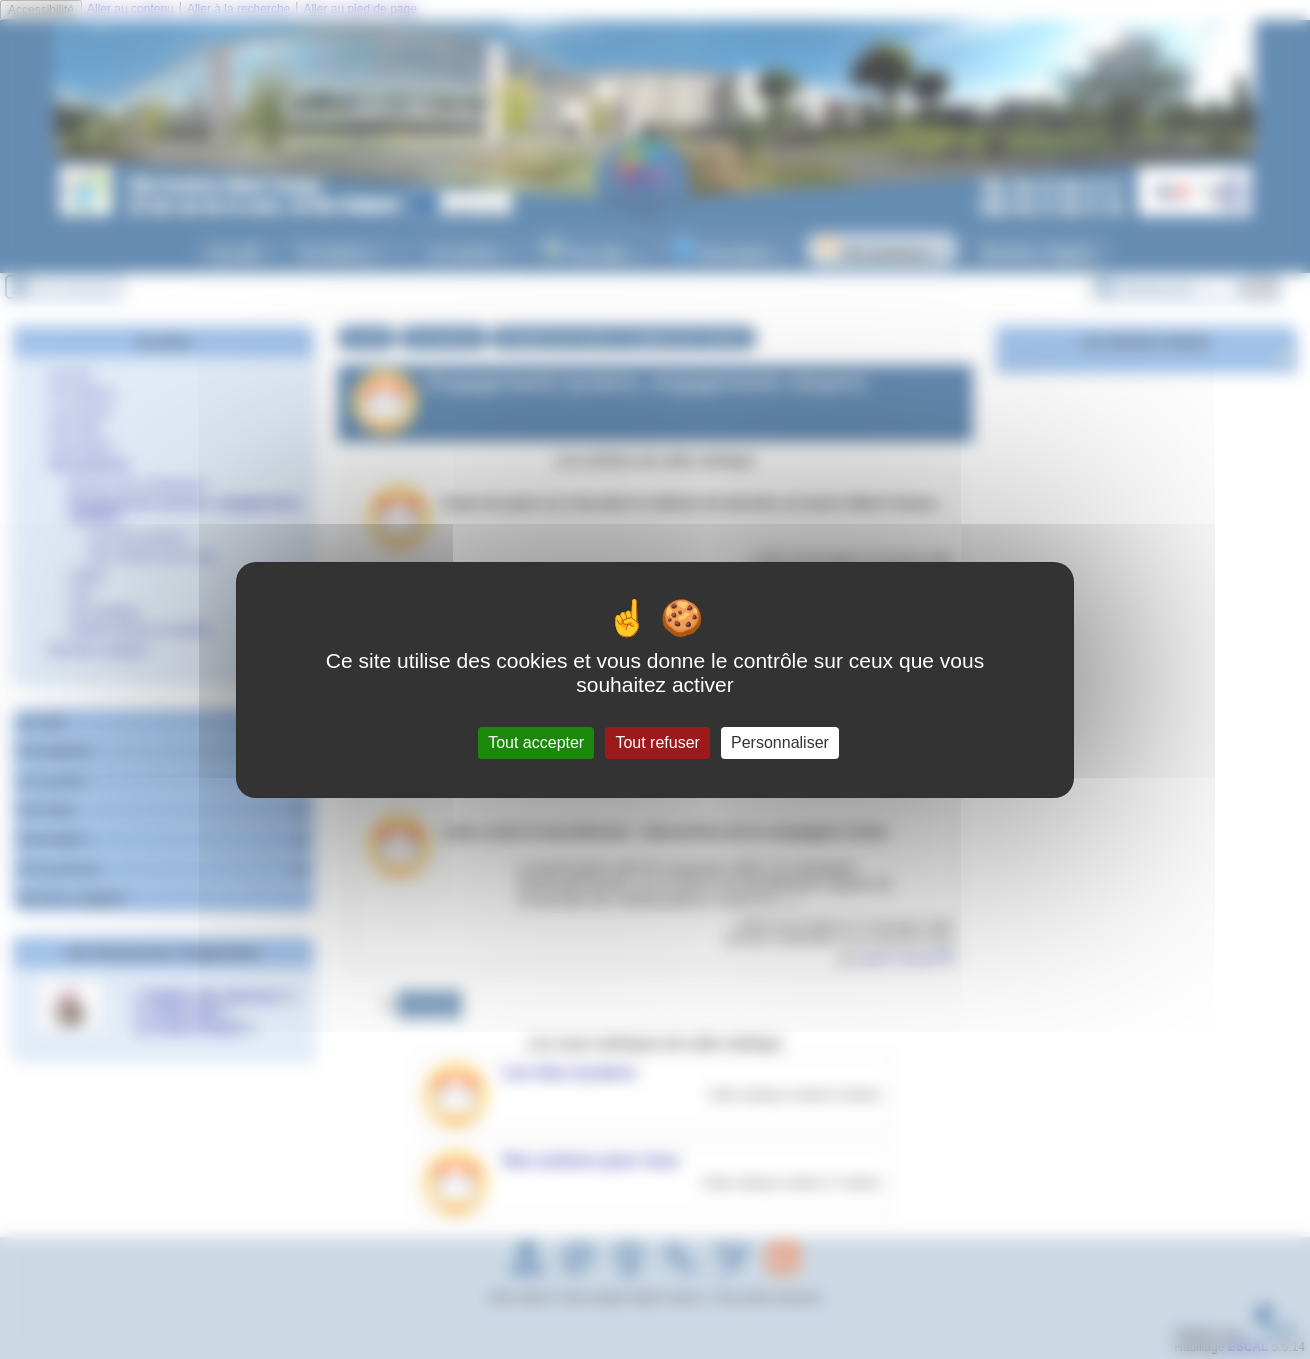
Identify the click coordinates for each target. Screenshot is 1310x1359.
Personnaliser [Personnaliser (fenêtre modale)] (780, 742)
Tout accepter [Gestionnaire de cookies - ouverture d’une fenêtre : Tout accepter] (536, 742)
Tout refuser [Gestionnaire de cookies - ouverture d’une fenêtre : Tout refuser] (657, 742)
